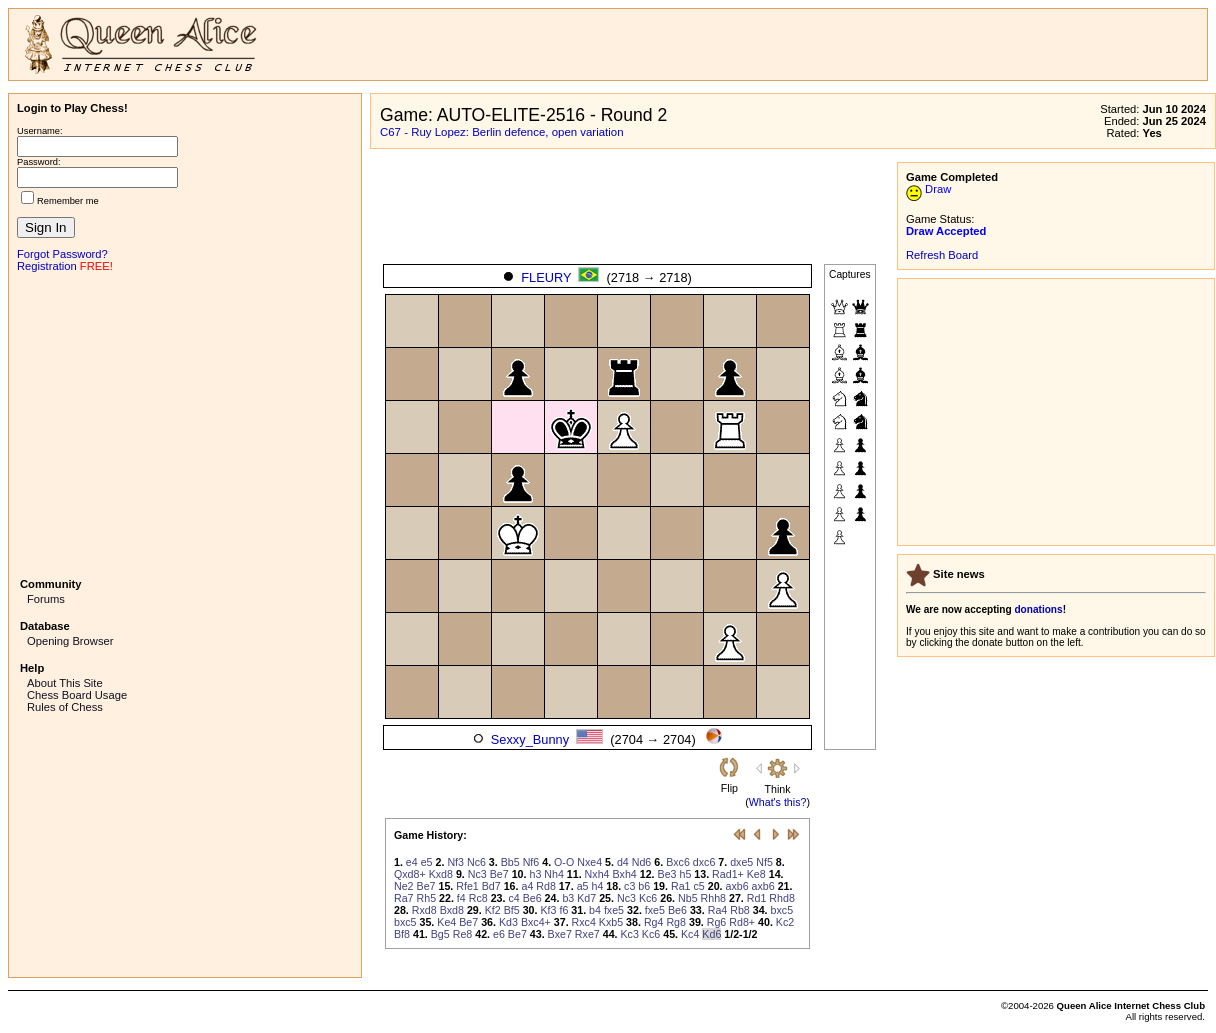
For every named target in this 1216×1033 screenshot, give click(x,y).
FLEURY (546, 277)
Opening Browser (70, 641)
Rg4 (654, 922)
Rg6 (717, 922)
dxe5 (741, 862)
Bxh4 (624, 874)
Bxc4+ (536, 922)
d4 (623, 862)
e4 (412, 862)
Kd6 (711, 934)
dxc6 (704, 862)
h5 (685, 874)
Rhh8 (713, 898)
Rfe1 (467, 886)
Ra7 (404, 898)
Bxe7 (560, 934)
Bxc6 (678, 862)
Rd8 (546, 886)
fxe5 (614, 910)
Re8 (463, 934)
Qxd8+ (410, 874)
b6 (644, 886)
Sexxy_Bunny (530, 739)
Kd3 (508, 922)
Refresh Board (942, 255)
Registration (47, 266)
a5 (583, 886)
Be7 (499, 874)
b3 (568, 898)
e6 (499, 934)
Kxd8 (441, 874)
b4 (595, 910)
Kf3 (548, 910)
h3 (535, 874)
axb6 (737, 886)
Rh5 (427, 898)
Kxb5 (611, 922)
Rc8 (478, 898)
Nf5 (764, 862)
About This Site (65, 683)
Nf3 (455, 862)
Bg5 (440, 934)
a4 (527, 886)
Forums (46, 599)
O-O (564, 862)
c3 (629, 886)
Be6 (532, 898)
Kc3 (630, 934)
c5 (698, 886)
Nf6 (531, 862)
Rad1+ (728, 874)
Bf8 (402, 934)
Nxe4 (589, 862)
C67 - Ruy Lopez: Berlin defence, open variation (502, 132)
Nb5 (688, 898)
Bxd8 (452, 910)
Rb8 (740, 910)
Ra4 (718, 910)
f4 (461, 898)
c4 (513, 898)
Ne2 (404, 886)
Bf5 (512, 910)
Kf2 (493, 910)
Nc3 (477, 874)
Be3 (667, 874)
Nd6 (642, 862)
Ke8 (756, 874)
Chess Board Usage (77, 695)
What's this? (778, 802)
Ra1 (681, 886)
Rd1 (757, 898)
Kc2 (785, 922)
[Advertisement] (185, 423)
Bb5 (510, 862)
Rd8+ (742, 922)
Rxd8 (424, 910)
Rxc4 (584, 922)
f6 (563, 910)
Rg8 (676, 922)
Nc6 (476, 862)
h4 (597, 886)
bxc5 (782, 910)
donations (1038, 609)
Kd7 (586, 898)
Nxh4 (597, 874)
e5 (427, 862)
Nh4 (554, 874)
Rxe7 (587, 934)
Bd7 (491, 886)
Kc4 (690, 934)
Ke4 (446, 922)
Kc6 (648, 898)
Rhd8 (781, 898)
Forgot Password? (62, 254)
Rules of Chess (65, 707)
